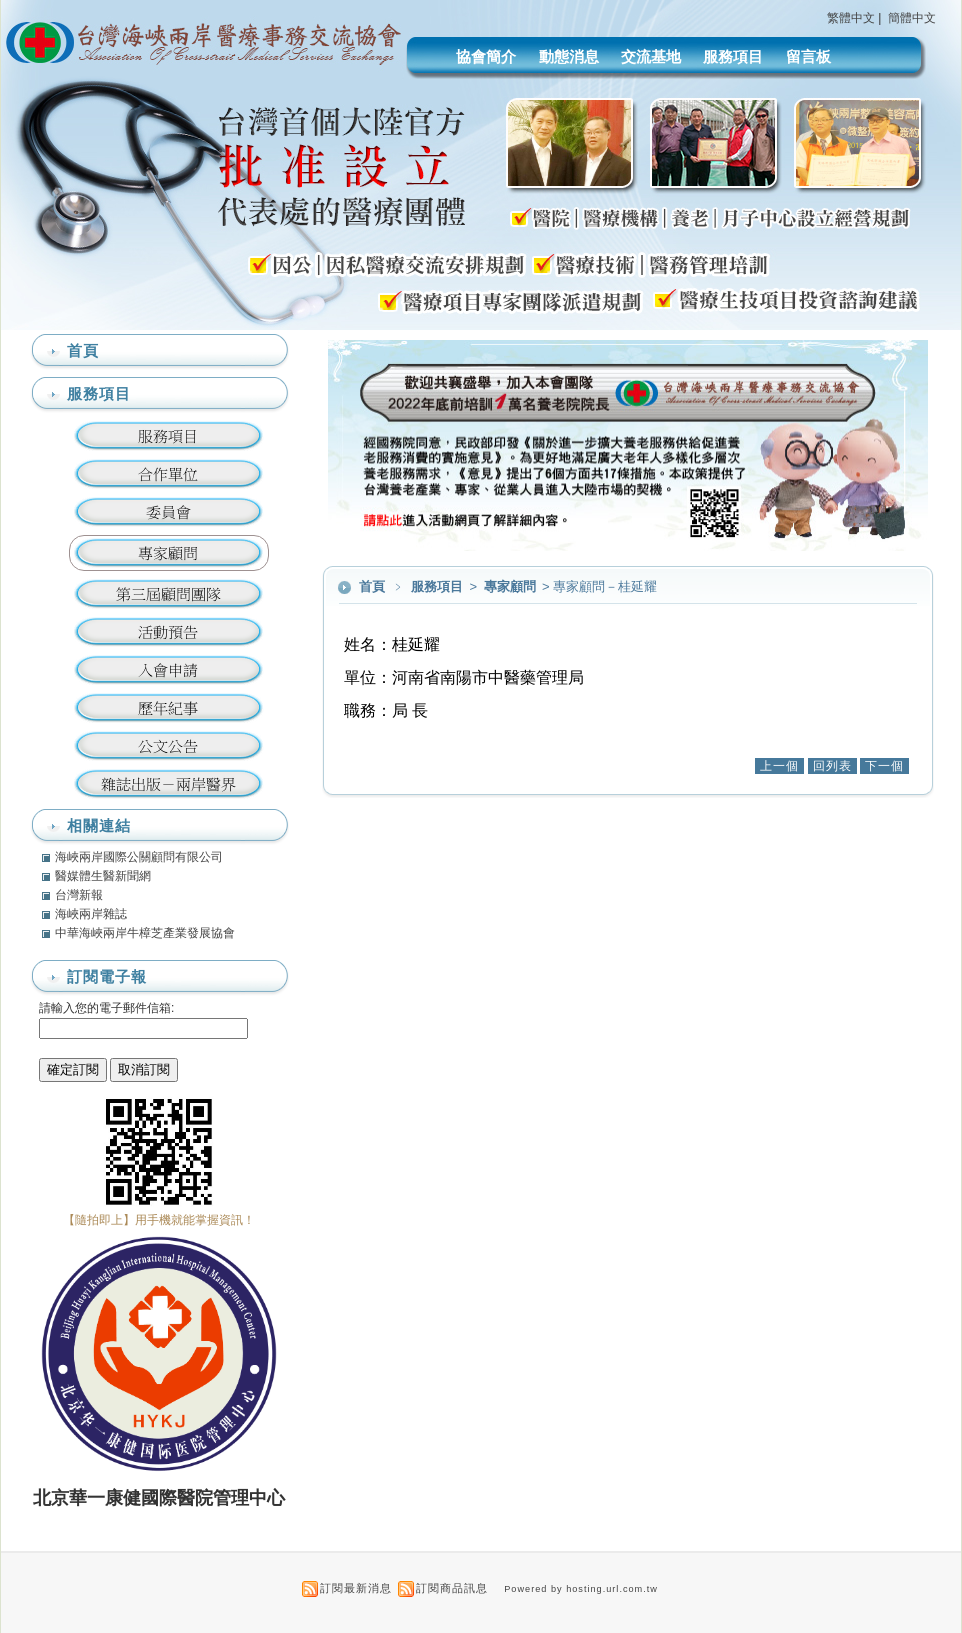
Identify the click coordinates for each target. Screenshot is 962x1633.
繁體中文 (851, 18)
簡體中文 (912, 18)
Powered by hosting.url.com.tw (581, 1589)
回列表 (832, 766)
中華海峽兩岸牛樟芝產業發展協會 (145, 933)
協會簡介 (486, 56)
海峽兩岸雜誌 (91, 914)
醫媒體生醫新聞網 (103, 876)
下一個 (884, 766)
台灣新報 (79, 895)
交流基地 (651, 56)
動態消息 (569, 56)
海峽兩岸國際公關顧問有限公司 (139, 857)
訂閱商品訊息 (452, 1588)
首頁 (372, 586)
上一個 (779, 766)
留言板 (808, 56)
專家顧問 (511, 586)
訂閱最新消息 (356, 1588)
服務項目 (733, 56)
